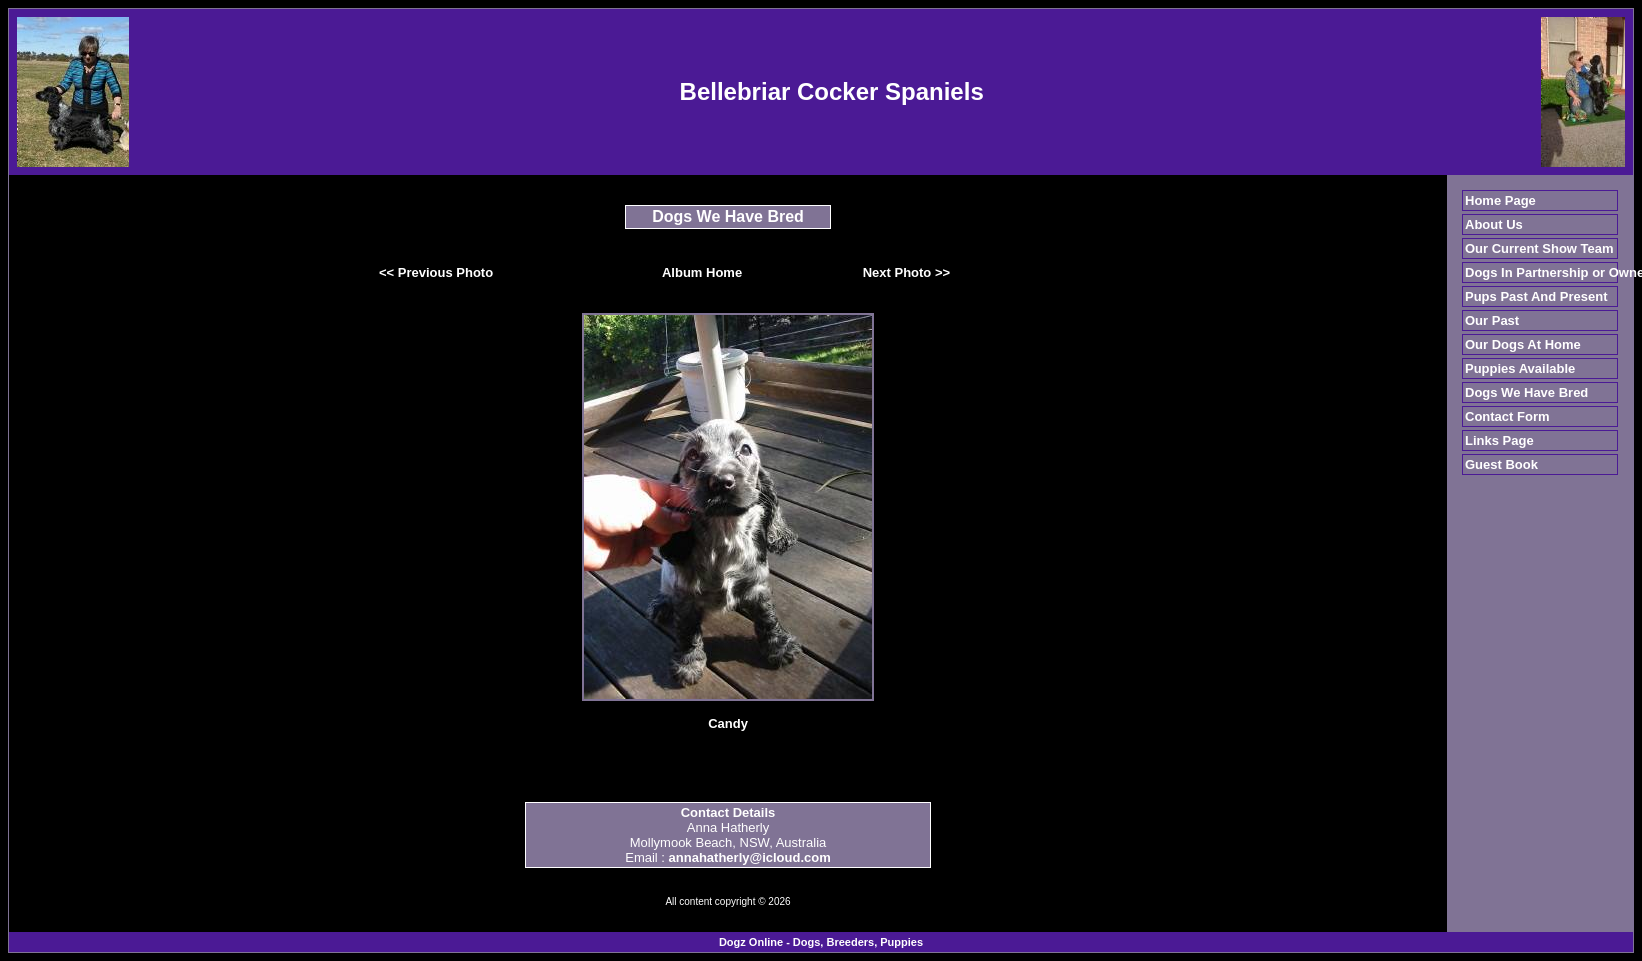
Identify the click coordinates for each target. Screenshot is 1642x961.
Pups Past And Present (1536, 296)
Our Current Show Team (1539, 248)
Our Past (1492, 320)
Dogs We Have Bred (1526, 392)
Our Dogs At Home (1523, 344)
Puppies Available (1520, 368)
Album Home (702, 272)
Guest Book (1501, 464)
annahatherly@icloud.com (750, 857)
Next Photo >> (906, 272)
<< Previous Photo (436, 272)
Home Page (1500, 200)
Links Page (1499, 440)
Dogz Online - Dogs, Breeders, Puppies (821, 942)
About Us (1494, 224)
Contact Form (1507, 416)
